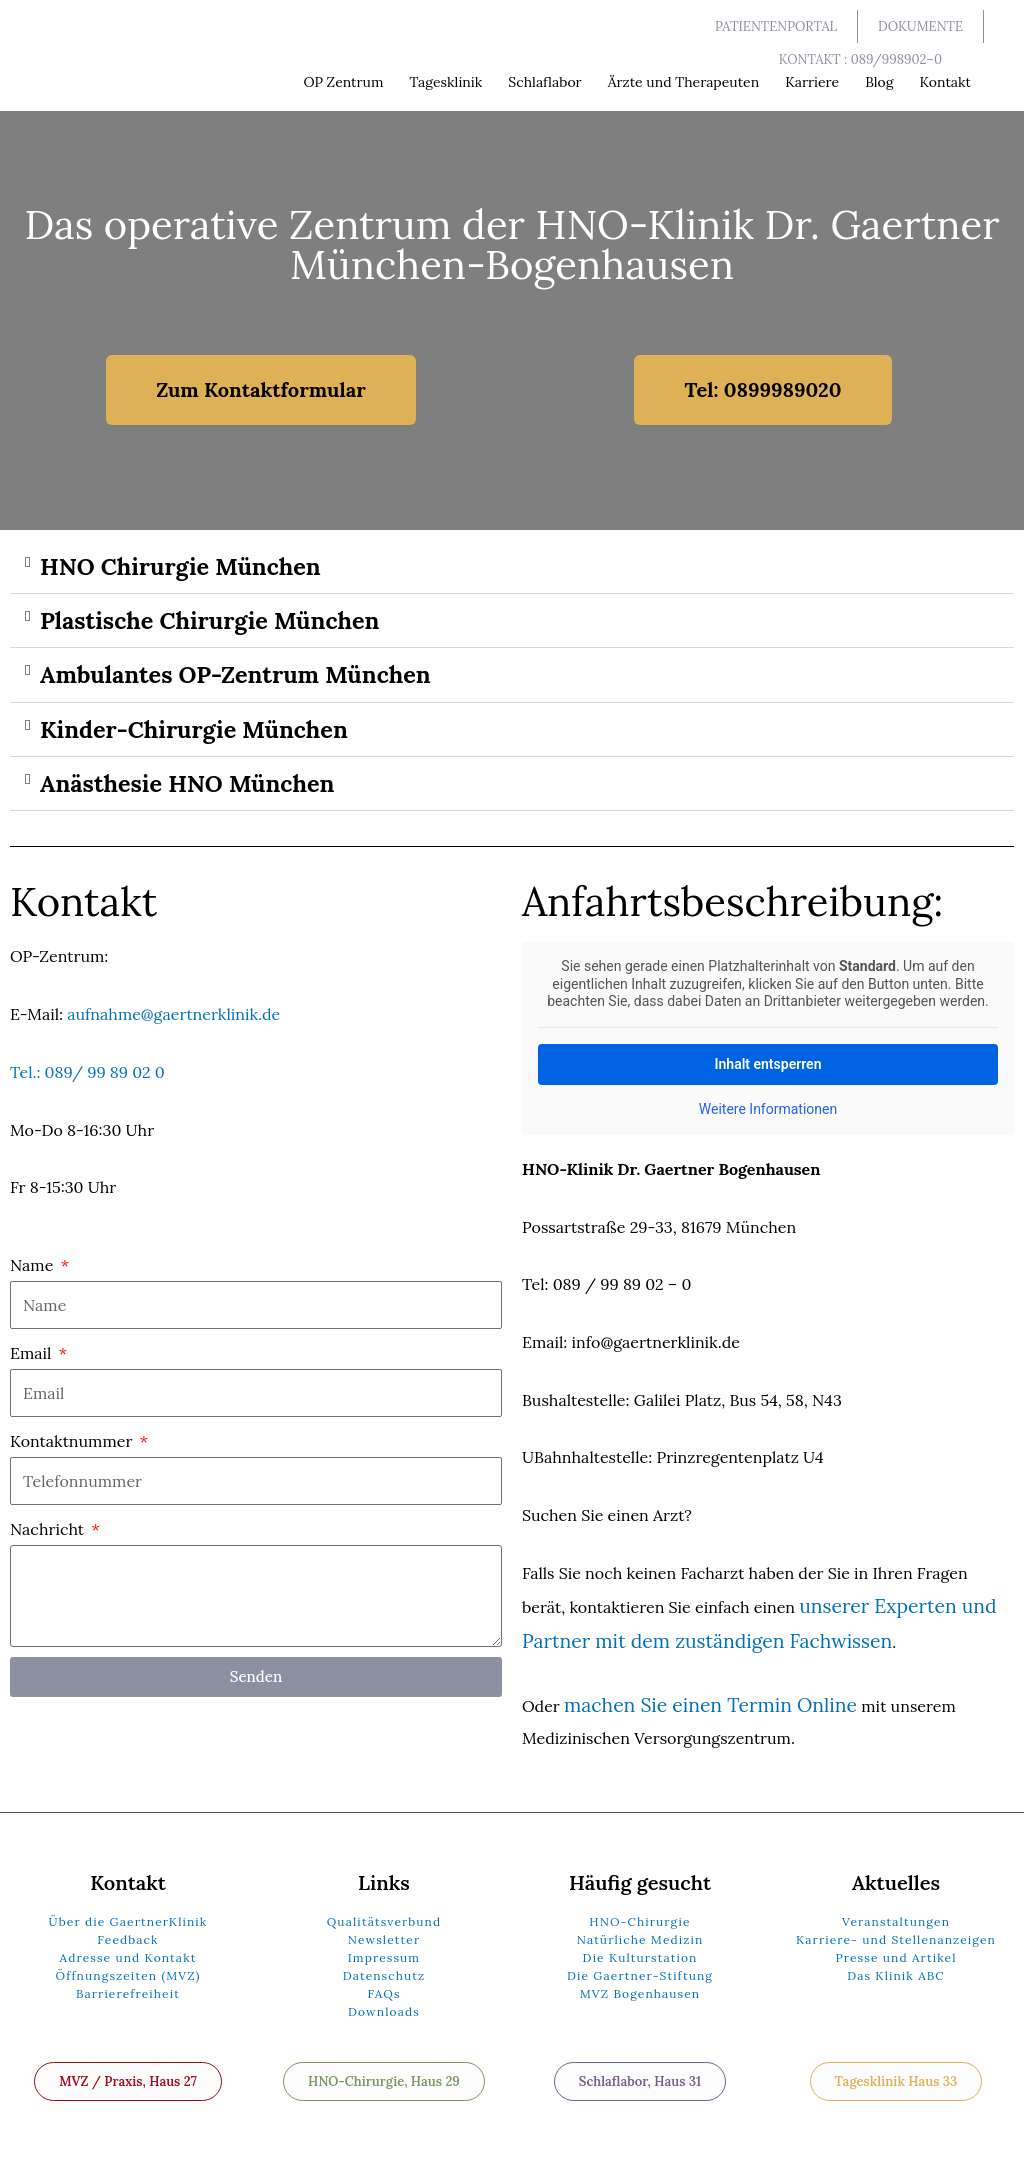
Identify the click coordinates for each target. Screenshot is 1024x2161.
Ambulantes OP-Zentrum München (249, 679)
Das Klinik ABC (896, 1965)
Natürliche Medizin (640, 1929)
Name (34, 1273)
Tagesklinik (445, 82)
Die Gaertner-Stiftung (640, 1965)
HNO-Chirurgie (639, 1911)
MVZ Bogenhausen (640, 1983)
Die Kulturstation (640, 1947)
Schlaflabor (544, 82)
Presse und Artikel (895, 1947)
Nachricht (49, 1538)
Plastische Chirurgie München (222, 623)
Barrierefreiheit (128, 1983)
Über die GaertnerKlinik (128, 1911)
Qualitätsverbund (384, 1911)
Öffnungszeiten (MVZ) (128, 1965)
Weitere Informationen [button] (768, 1118)
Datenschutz (384, 1965)
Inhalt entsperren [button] (768, 1072)
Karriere (812, 82)
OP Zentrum (343, 82)
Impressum (384, 1947)
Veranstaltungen (896, 1911)
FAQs (383, 1983)
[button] (512, 568)
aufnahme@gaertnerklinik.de (173, 1023)
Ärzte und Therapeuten (684, 82)
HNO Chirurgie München (190, 567)
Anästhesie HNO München (197, 791)
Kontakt (945, 82)
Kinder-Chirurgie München (205, 735)
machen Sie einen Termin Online (685, 1698)
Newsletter (384, 1929)
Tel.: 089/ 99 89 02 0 (87, 1080)
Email (33, 1361)
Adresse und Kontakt (128, 1947)
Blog (879, 82)
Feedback (127, 1929)
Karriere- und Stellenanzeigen (896, 1929)
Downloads (384, 2001)
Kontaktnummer (73, 1450)
